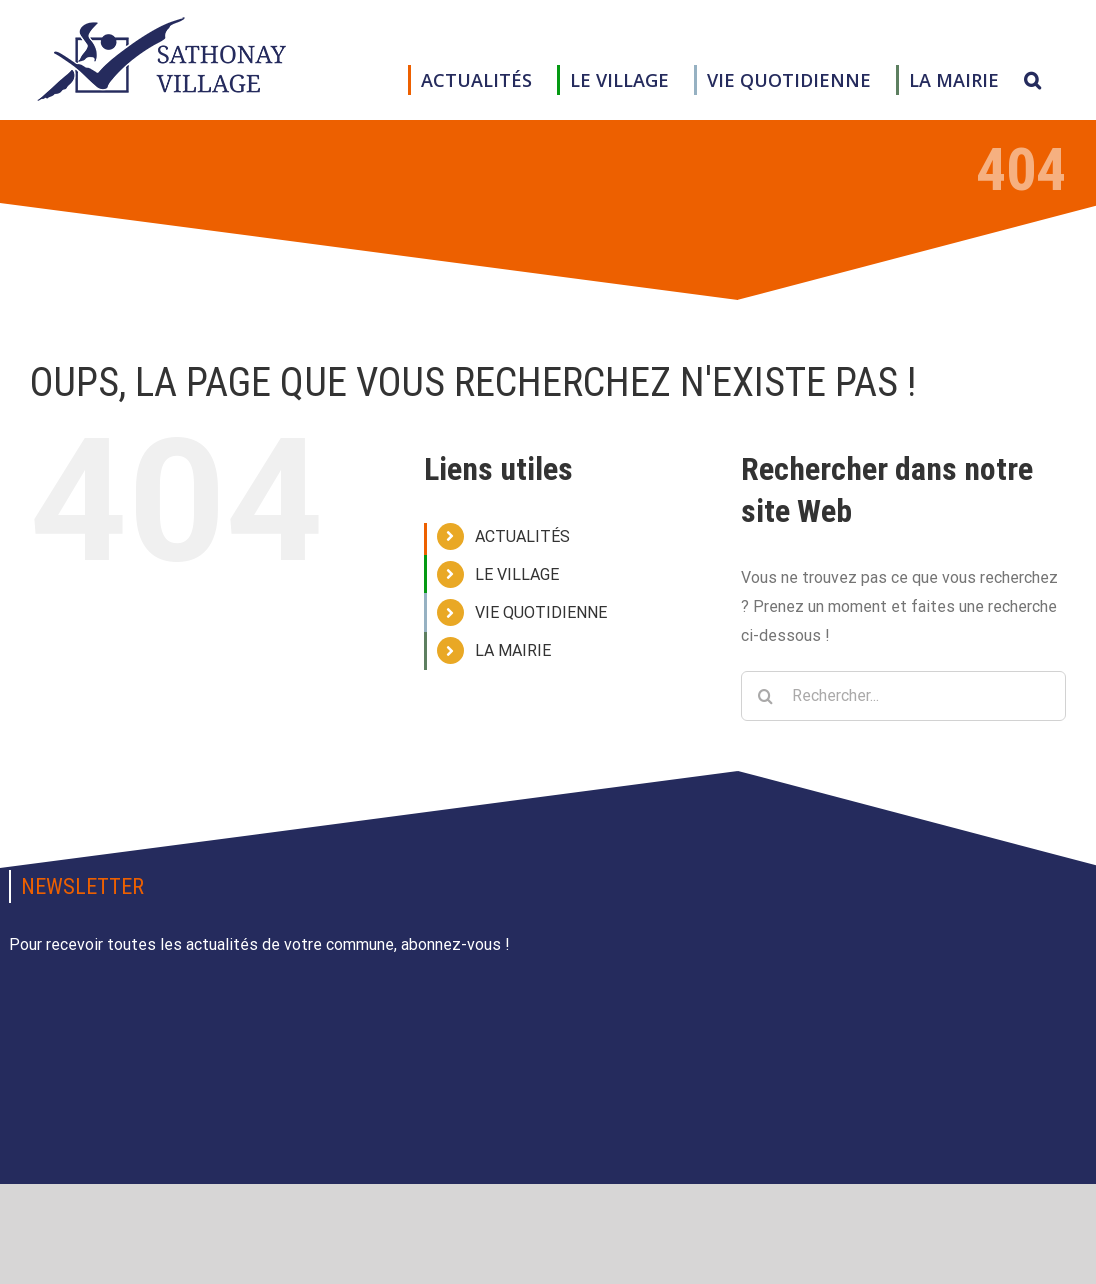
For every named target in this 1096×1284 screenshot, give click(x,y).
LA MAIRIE (513, 650)
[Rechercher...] (903, 696)
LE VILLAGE (517, 574)
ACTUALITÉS (522, 536)
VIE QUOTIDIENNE (541, 612)
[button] (1032, 80)
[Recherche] (766, 696)
